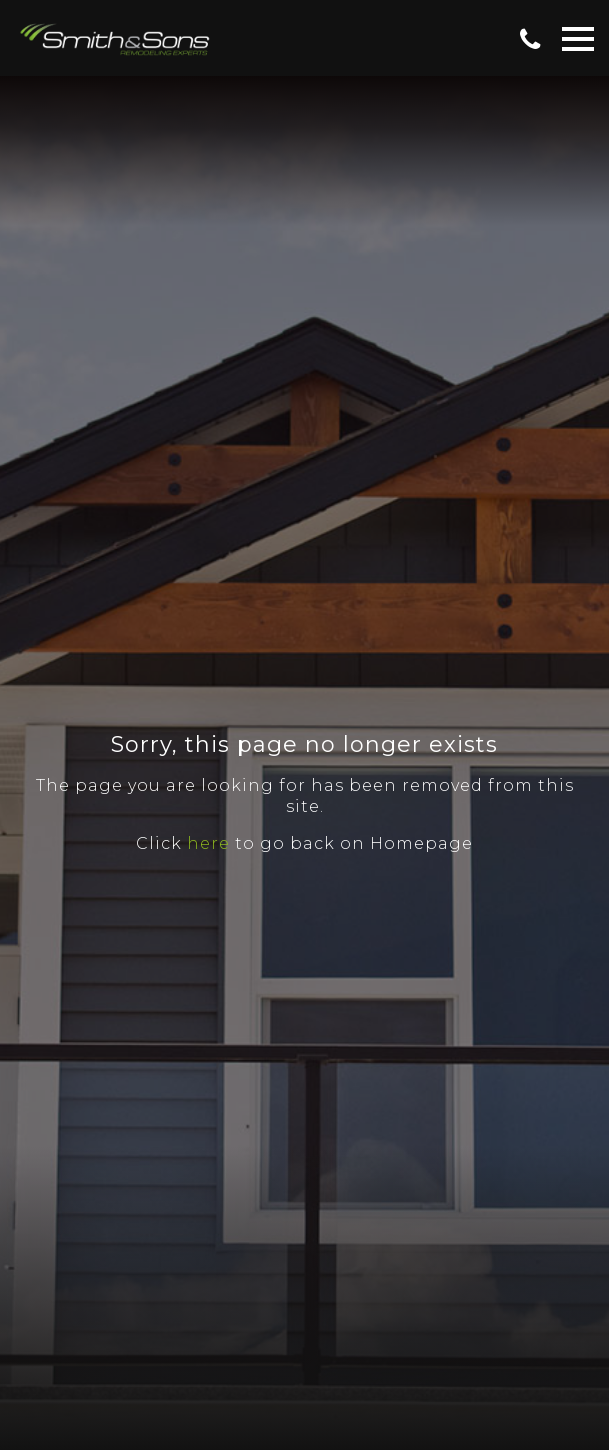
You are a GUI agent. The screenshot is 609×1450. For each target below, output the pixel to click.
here (208, 843)
